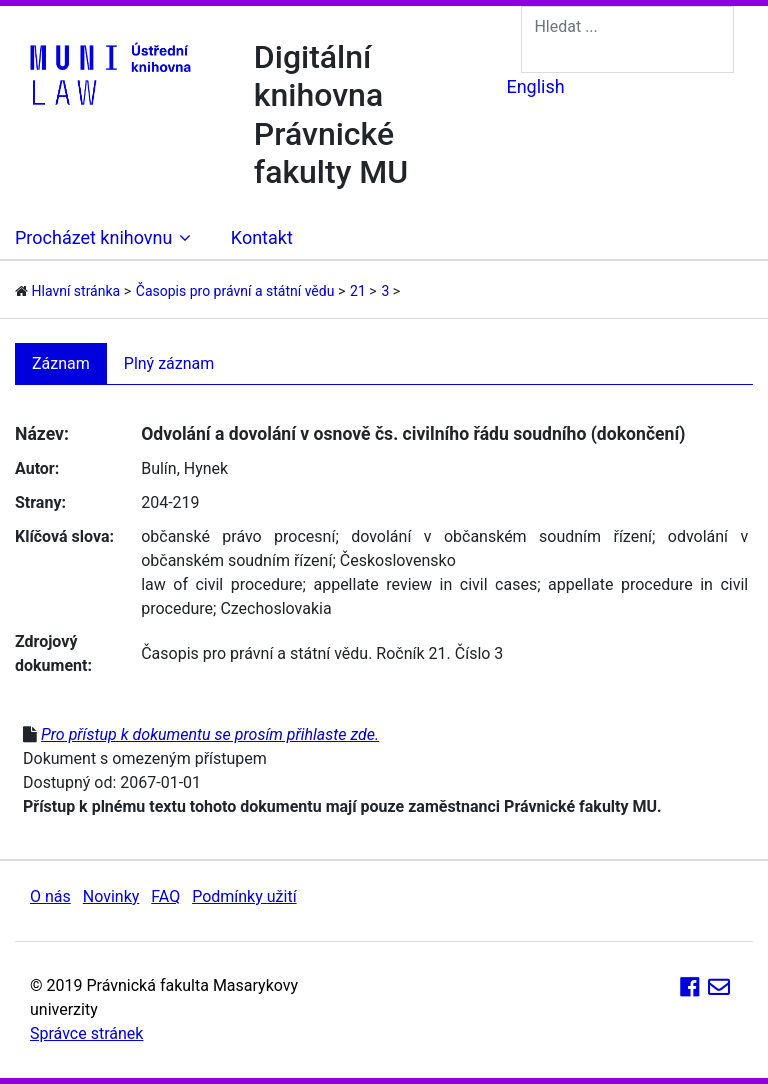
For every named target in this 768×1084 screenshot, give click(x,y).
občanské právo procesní (238, 536)
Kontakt (262, 237)
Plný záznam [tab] (169, 363)
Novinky (111, 896)
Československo (398, 560)
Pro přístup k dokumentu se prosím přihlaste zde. (210, 734)
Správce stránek (86, 1033)
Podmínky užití (244, 896)
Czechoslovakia (275, 608)
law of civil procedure (221, 584)
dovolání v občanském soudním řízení (501, 536)
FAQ (165, 896)
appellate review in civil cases (425, 584)
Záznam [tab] (61, 363)
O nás (50, 896)
